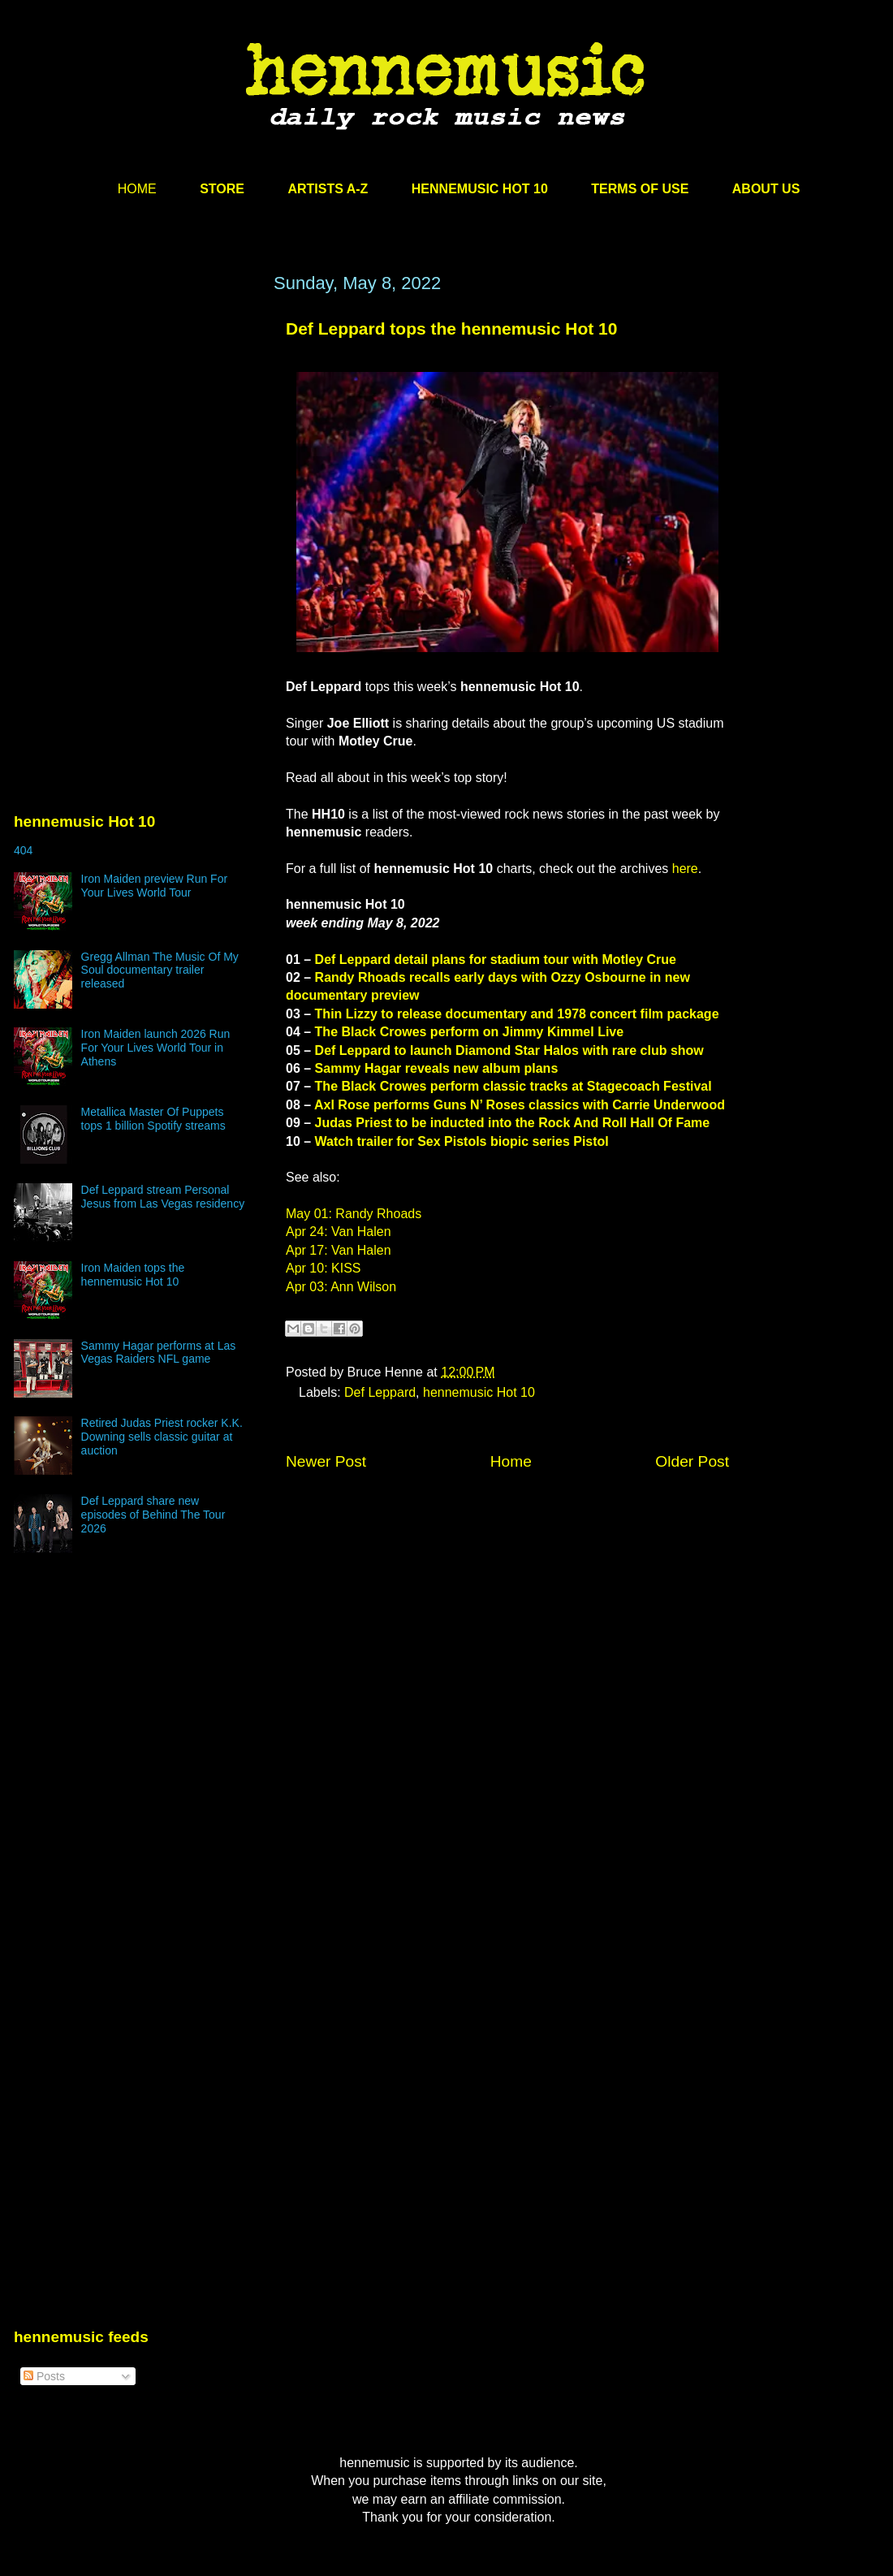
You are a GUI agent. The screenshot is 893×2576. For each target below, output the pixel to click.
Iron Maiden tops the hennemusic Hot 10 (133, 1274)
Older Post (692, 1461)
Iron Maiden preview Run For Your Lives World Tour (154, 885)
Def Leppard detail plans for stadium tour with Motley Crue (495, 959)
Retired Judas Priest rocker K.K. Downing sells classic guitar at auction (162, 1436)
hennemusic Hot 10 (479, 1392)
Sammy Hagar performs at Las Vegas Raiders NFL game (158, 1352)
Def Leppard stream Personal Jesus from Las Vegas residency (163, 1196)
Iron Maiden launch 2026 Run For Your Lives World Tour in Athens (156, 1047)
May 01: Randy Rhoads (353, 1214)
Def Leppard (380, 1392)
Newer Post (326, 1461)
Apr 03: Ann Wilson (341, 1287)
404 (23, 850)
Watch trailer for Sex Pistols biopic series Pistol (462, 1141)
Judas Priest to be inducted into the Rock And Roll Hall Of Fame (512, 1123)
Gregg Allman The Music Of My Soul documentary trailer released (160, 970)
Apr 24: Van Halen (338, 1231)
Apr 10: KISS (323, 1268)
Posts (44, 2376)
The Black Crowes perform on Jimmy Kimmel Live (469, 1032)
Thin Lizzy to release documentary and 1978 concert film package (517, 1014)
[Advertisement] (135, 427)
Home (511, 1461)
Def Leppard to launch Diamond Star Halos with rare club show (509, 1050)
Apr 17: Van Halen (338, 1250)
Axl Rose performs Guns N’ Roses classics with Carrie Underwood (519, 1105)
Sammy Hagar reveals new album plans (437, 1068)
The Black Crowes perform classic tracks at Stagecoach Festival (513, 1086)
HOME (137, 189)
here (685, 868)
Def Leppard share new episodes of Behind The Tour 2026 (153, 1514)
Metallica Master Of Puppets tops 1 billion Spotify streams (153, 1118)
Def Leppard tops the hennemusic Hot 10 (451, 328)
